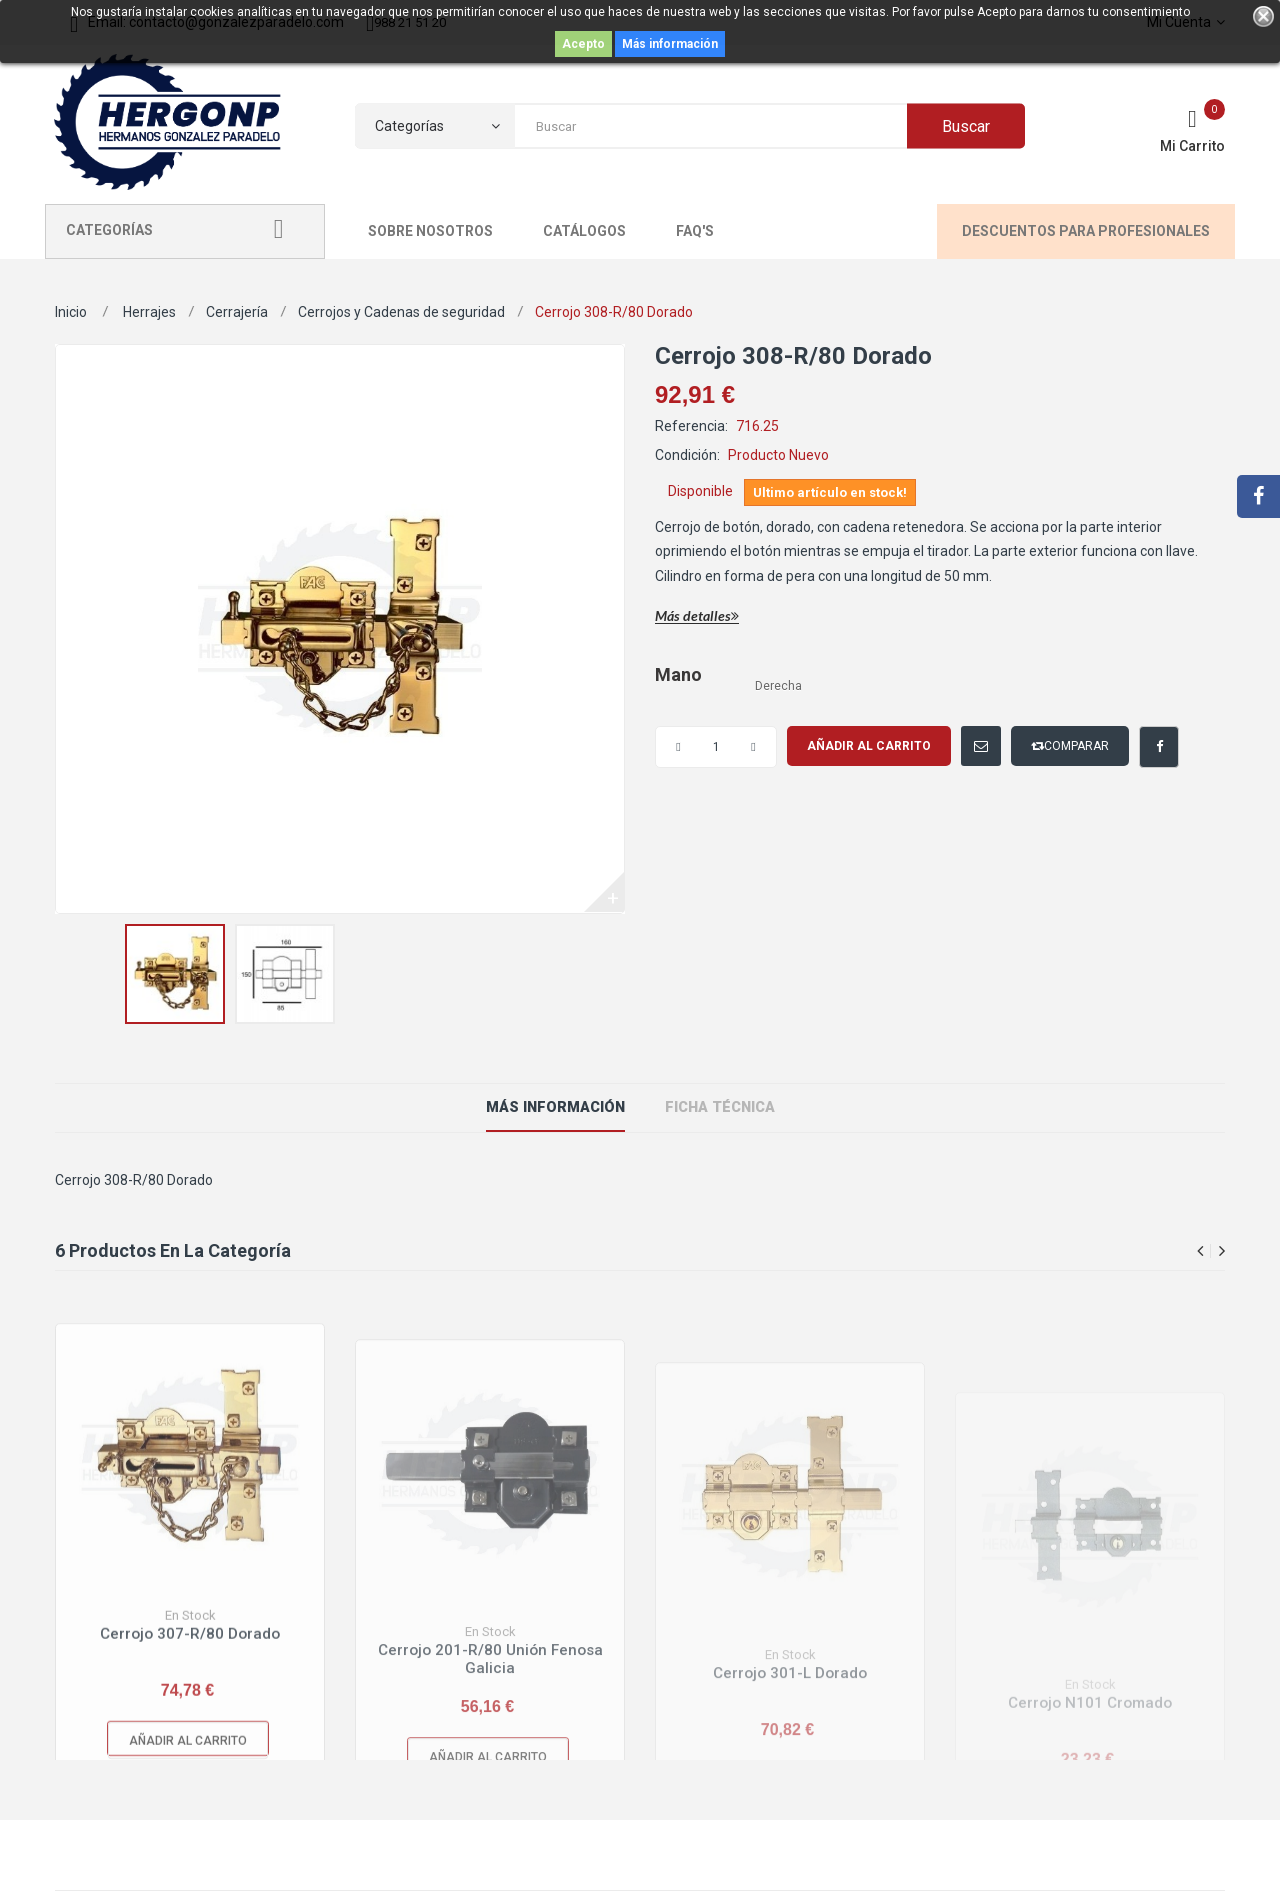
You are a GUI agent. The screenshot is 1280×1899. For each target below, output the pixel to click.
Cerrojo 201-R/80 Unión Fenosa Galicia (490, 1744)
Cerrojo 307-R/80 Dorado (190, 1712)
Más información (670, 44)
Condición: (687, 455)
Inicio (71, 312)
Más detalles (697, 616)
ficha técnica (717, 1108)
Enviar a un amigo (966, 736)
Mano (680, 675)
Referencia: (691, 426)
